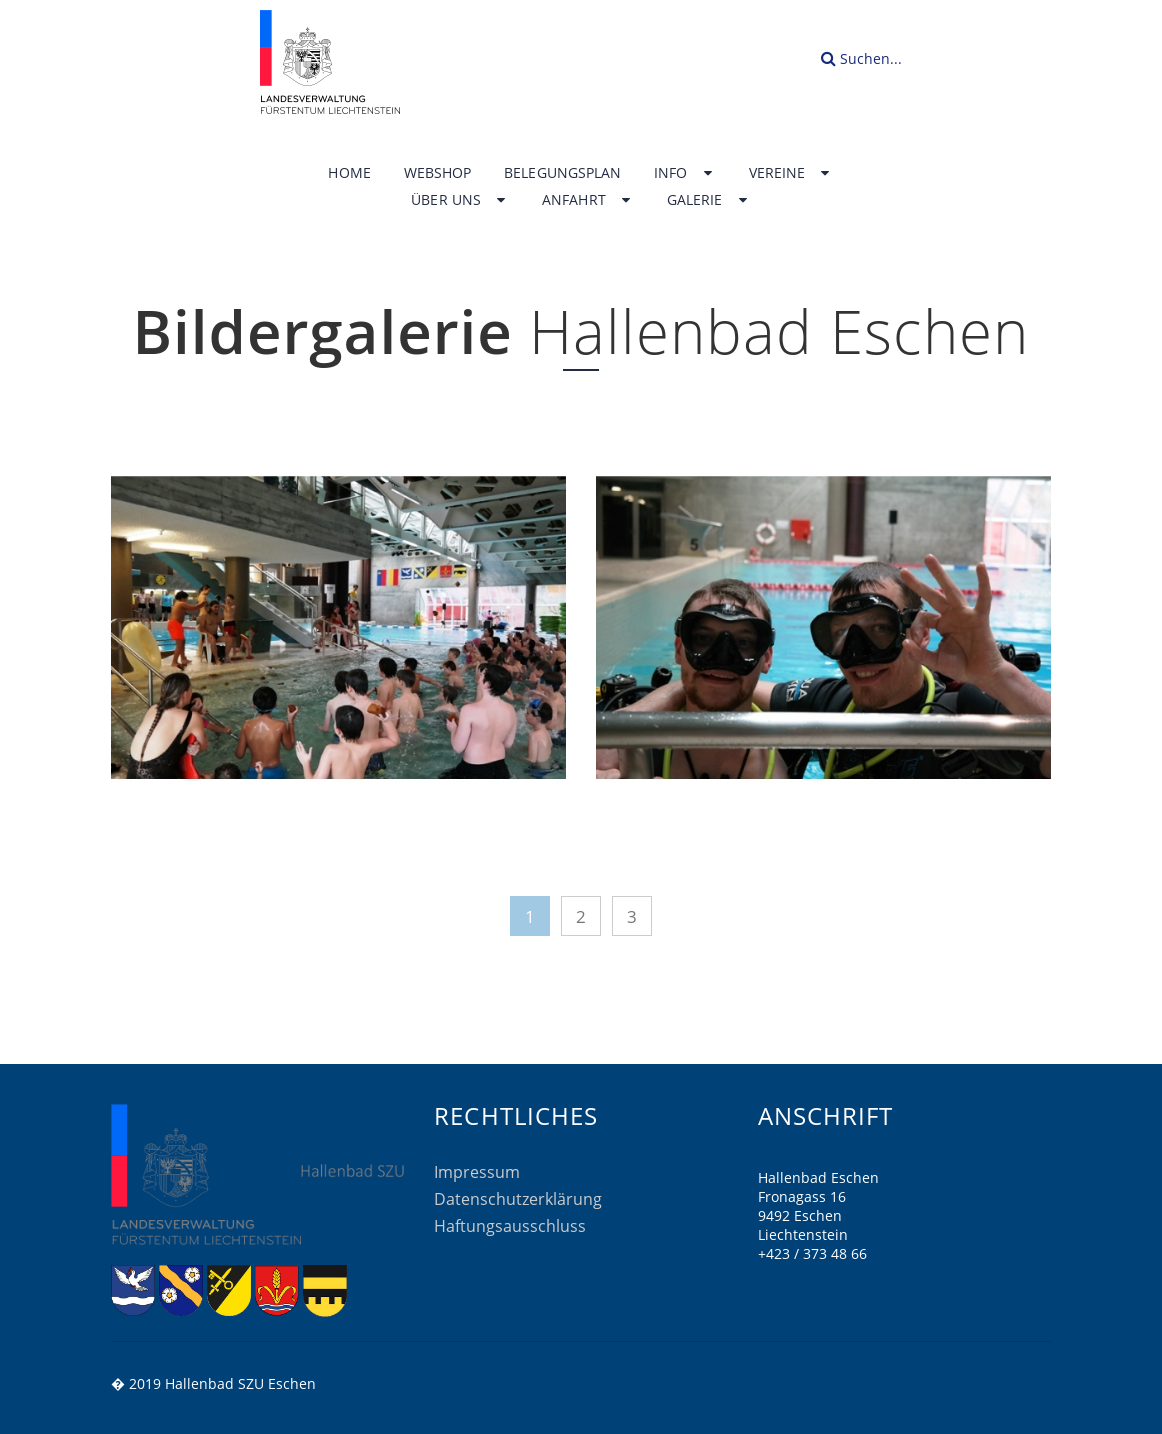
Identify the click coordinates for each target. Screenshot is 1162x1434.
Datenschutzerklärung (518, 1199)
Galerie (709, 200)
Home (349, 173)
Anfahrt (588, 200)
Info (685, 173)
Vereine (791, 173)
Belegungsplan (562, 173)
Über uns (460, 200)
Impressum (477, 1172)
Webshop (438, 173)
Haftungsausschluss (510, 1226)
